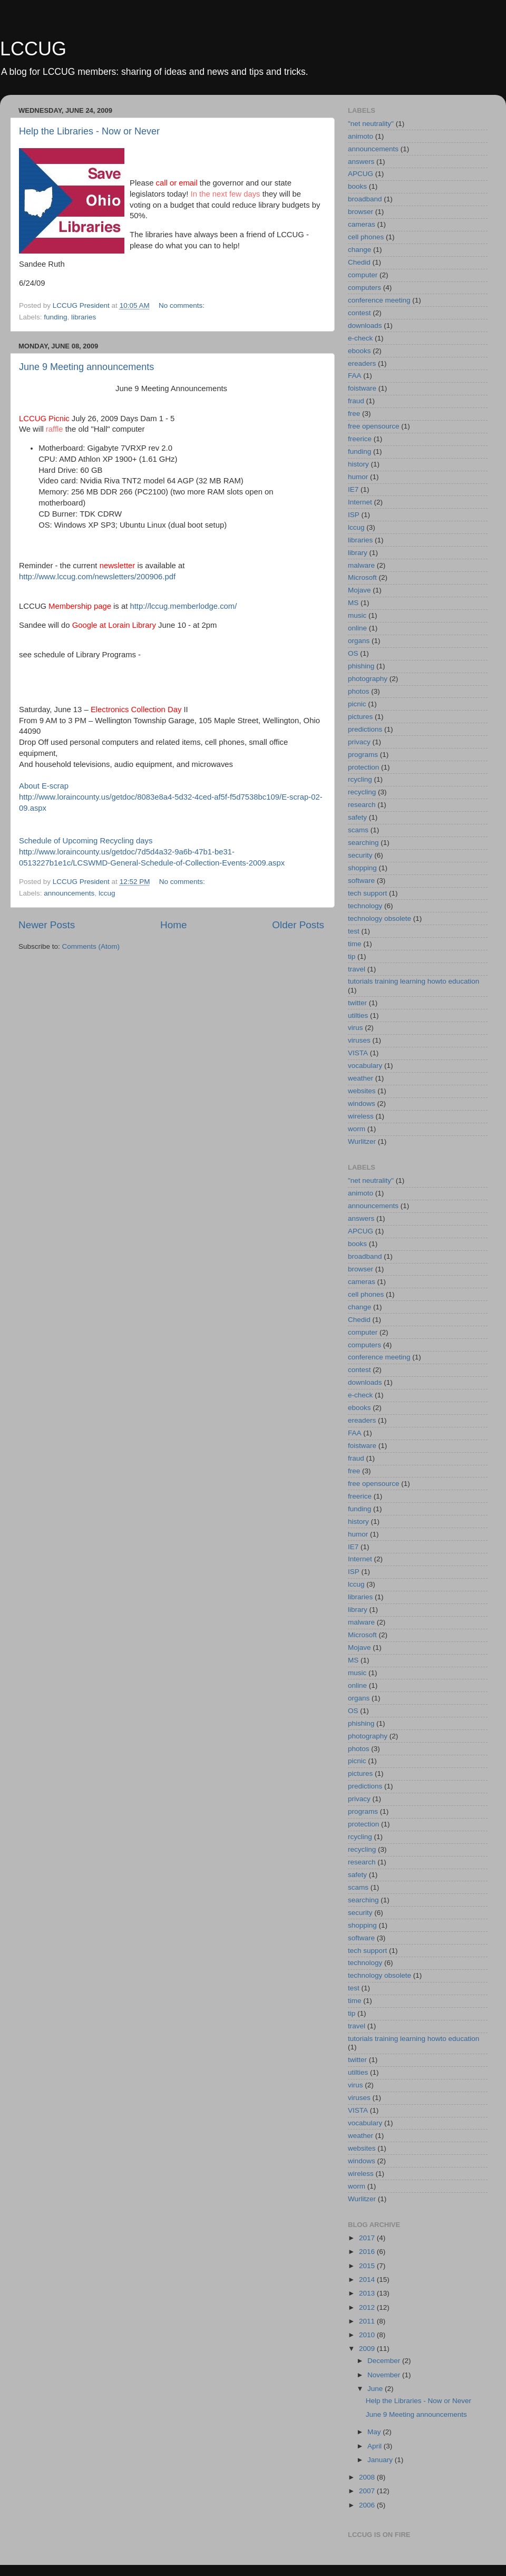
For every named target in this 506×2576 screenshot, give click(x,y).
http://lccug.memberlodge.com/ (183, 606)
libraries (83, 317)
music (357, 615)
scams (358, 830)
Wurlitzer (362, 1141)
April (375, 2446)
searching (363, 843)
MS (353, 603)
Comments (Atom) (91, 946)
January (381, 2460)
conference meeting (379, 300)
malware (361, 565)
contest (359, 313)
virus (355, 1028)
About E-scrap (44, 786)
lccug (107, 893)
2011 (368, 2321)
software (361, 880)
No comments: (183, 305)
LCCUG (33, 49)
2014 (368, 2279)
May (375, 2432)
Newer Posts (46, 924)
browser (360, 212)
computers (364, 287)
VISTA (358, 1053)
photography (367, 679)
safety (357, 817)
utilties (358, 1015)
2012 (368, 2307)
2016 (368, 2252)
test (353, 931)
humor (358, 477)
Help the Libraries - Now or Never (89, 131)
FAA (355, 376)
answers (361, 162)
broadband (365, 199)
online (357, 628)
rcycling (360, 779)
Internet (360, 502)
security (360, 855)
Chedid (359, 262)
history (358, 464)
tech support (367, 893)
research (362, 805)
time (355, 944)
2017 (368, 2238)
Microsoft (362, 577)
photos (358, 691)
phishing (361, 666)
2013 (368, 2293)
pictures (360, 717)
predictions (365, 729)
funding (55, 317)
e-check (360, 338)
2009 (368, 2349)
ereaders (362, 363)
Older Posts (298, 924)
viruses (359, 1040)
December (384, 2361)
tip (351, 956)
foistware (362, 388)
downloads (365, 325)
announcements (69, 893)
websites (362, 1091)
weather (360, 1078)
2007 (368, 2491)
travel (356, 969)
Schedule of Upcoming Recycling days (85, 841)
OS (353, 653)
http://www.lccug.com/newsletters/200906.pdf (97, 576)
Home (173, 924)
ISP (353, 515)
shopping (362, 868)
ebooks (359, 351)
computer (362, 275)
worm (356, 1129)
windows (361, 1103)
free (354, 413)
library (357, 553)
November (384, 2375)
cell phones (366, 237)
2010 (368, 2335)
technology (365, 906)
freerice (360, 439)
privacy (359, 742)
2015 (368, 2266)
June (376, 2389)
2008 (368, 2477)
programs (363, 755)
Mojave (359, 590)
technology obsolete (379, 918)
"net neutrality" (371, 124)
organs (358, 641)
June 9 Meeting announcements (86, 367)
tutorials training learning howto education (413, 981)
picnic (357, 704)
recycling (362, 792)
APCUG (360, 174)
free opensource (374, 426)
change (359, 250)
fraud (356, 401)
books (357, 186)
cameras (361, 224)
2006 (368, 2505)
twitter (357, 1003)
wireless (361, 1116)
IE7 (353, 489)
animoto (360, 136)
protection (363, 767)
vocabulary (365, 1066)
